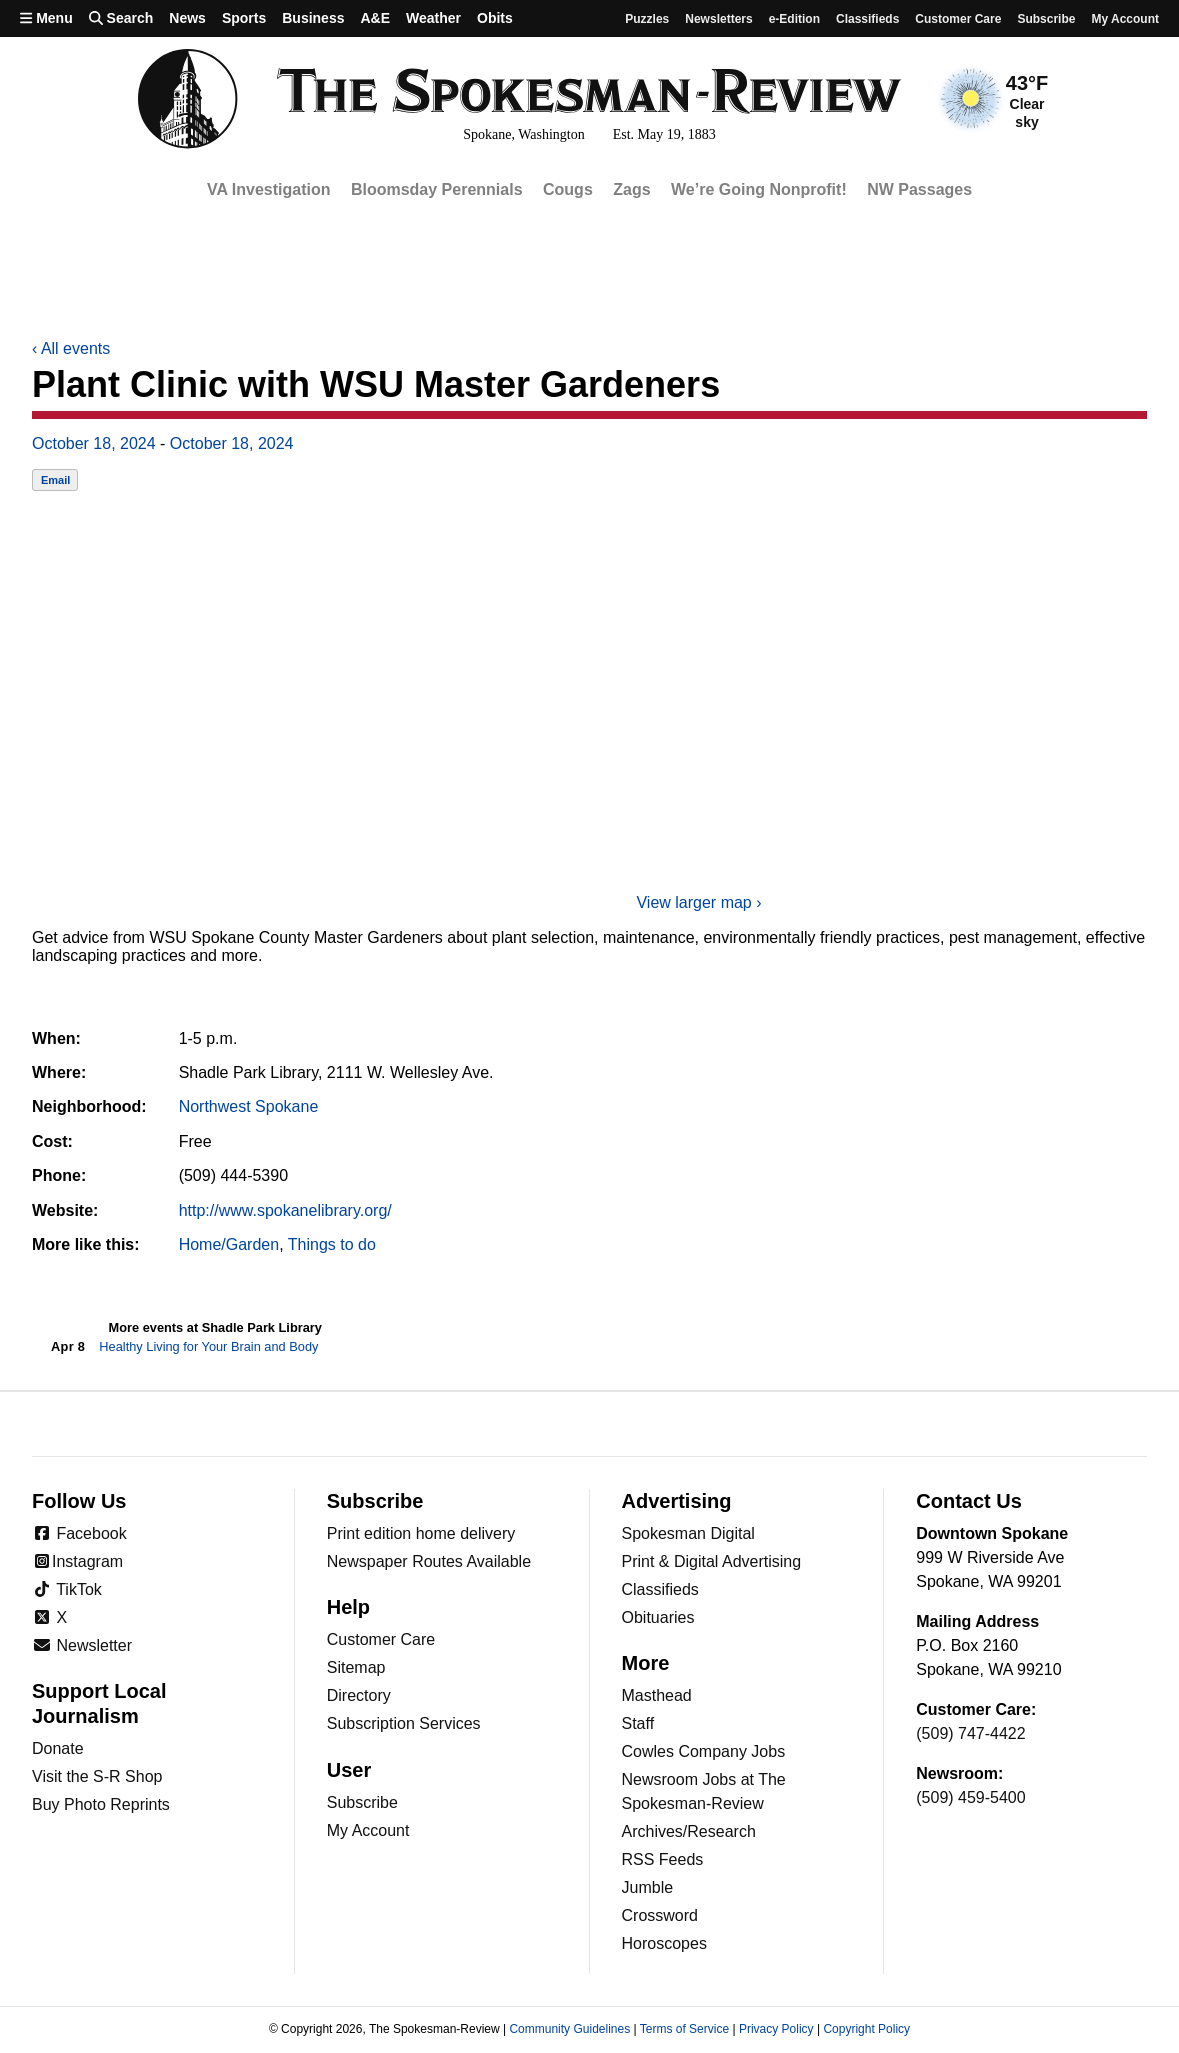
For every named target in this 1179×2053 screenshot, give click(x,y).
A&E (375, 18)
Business (313, 18)
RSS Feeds (663, 1859)
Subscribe (1046, 19)
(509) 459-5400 (970, 1797)
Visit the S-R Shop (97, 1776)
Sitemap (356, 1667)
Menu (46, 18)
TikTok (67, 1589)
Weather (433, 18)
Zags (631, 189)
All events (71, 348)
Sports (244, 18)
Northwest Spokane (249, 1106)
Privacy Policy (776, 2029)
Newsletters (718, 19)
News (187, 18)
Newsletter (82, 1645)
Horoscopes (664, 1943)
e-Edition (794, 19)
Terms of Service (684, 2029)
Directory (359, 1695)
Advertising (677, 1501)
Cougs (568, 189)
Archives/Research (689, 1831)
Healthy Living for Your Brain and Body (208, 1346)
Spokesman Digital (688, 1533)
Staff (638, 1723)
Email (55, 480)
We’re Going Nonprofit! (759, 189)
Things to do (332, 1244)
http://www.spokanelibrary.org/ (285, 1210)
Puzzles (647, 19)
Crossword (660, 1915)
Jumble (648, 1887)
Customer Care (958, 19)
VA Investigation (269, 189)
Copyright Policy (866, 2029)
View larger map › (698, 902)
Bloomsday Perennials (437, 189)
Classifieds (867, 19)
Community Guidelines (569, 2029)
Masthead (657, 1695)
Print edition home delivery (421, 1533)
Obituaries (658, 1617)
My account (1125, 19)
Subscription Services (404, 1723)
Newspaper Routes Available (429, 1561)
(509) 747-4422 (970, 1733)
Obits (495, 18)
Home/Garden (229, 1244)
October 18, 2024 (94, 443)
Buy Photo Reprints (101, 1804)
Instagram (77, 1561)
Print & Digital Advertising (712, 1561)
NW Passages (919, 189)
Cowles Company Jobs (704, 1751)
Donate (58, 1748)
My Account (368, 1830)
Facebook (79, 1533)
